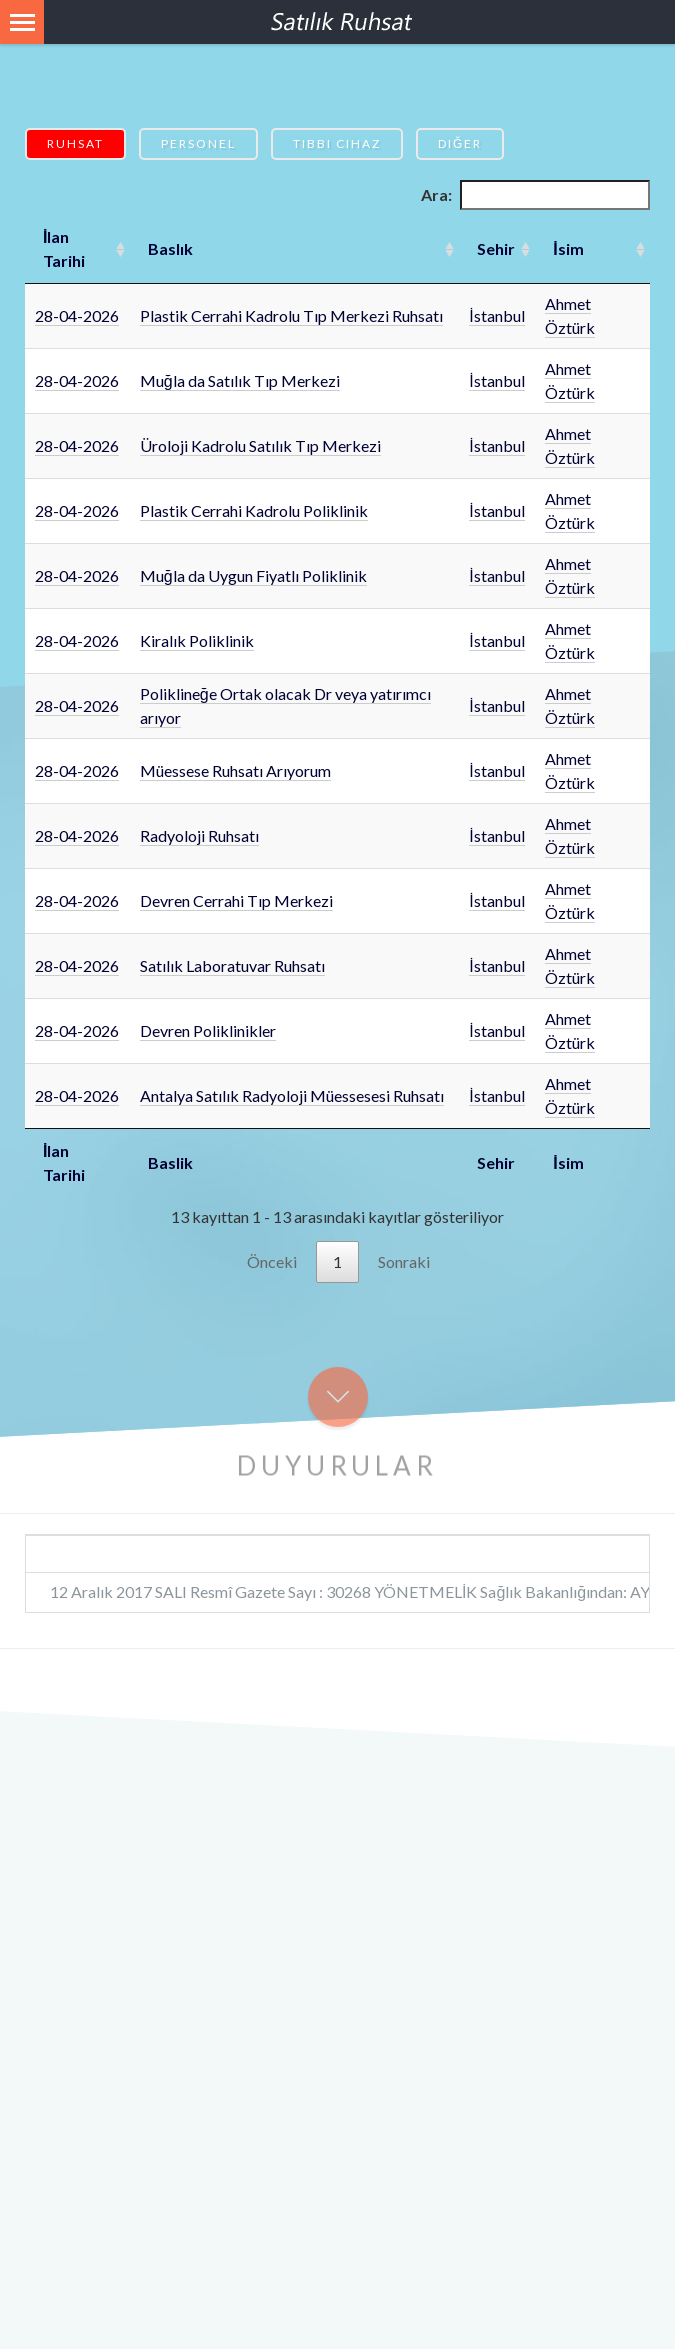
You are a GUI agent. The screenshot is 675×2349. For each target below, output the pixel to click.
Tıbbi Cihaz (337, 143)
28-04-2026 (77, 315)
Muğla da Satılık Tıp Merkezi (240, 380)
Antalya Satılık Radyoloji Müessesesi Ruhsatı (292, 1095)
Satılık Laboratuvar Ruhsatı (232, 965)
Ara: (535, 195)
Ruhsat (75, 143)
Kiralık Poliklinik (197, 640)
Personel (198, 143)
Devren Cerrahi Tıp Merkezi (236, 900)
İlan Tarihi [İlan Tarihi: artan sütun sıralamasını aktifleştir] (64, 248)
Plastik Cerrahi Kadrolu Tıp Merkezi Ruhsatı (291, 315)
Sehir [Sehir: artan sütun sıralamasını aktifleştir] (496, 248)
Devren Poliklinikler (208, 1030)
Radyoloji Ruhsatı (199, 835)
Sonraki (404, 1261)
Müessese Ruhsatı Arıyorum (235, 770)
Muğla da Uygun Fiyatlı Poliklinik (253, 575)
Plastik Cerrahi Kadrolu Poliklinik (254, 510)
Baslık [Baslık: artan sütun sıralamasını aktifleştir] (170, 248)
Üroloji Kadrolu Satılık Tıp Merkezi (260, 445)
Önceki (272, 1261)
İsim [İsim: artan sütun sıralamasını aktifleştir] (568, 248)
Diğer (460, 143)
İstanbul (496, 315)
